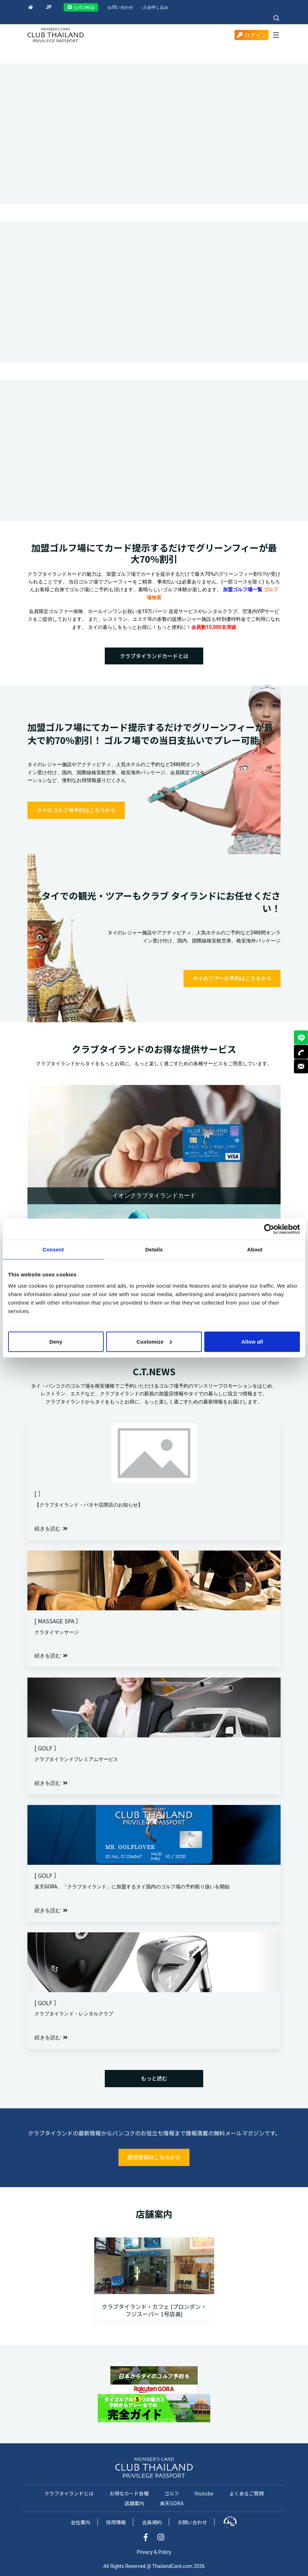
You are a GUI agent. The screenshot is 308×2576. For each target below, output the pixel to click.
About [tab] (255, 1249)
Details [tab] (154, 1249)
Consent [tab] (53, 1249)
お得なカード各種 (129, 2493)
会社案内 (80, 2522)
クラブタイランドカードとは (154, 655)
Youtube (203, 2493)
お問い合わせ (120, 7)
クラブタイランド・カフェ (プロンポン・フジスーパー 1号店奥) (154, 2310)
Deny (55, 1341)
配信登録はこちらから (154, 2157)
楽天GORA (172, 2503)
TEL (301, 1052)
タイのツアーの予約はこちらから (232, 978)
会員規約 (152, 2522)
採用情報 (116, 2522)
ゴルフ (171, 2493)
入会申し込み (155, 7)
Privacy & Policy (154, 2552)
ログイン (251, 35)
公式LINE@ (81, 7)
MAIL (301, 1066)
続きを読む (51, 1529)
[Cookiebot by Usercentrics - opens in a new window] (269, 1229)
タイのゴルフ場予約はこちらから (76, 810)
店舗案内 (134, 2503)
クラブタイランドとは (69, 2493)
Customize (154, 1341)
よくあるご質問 (246, 2493)
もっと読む (154, 2078)
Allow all (252, 1341)
